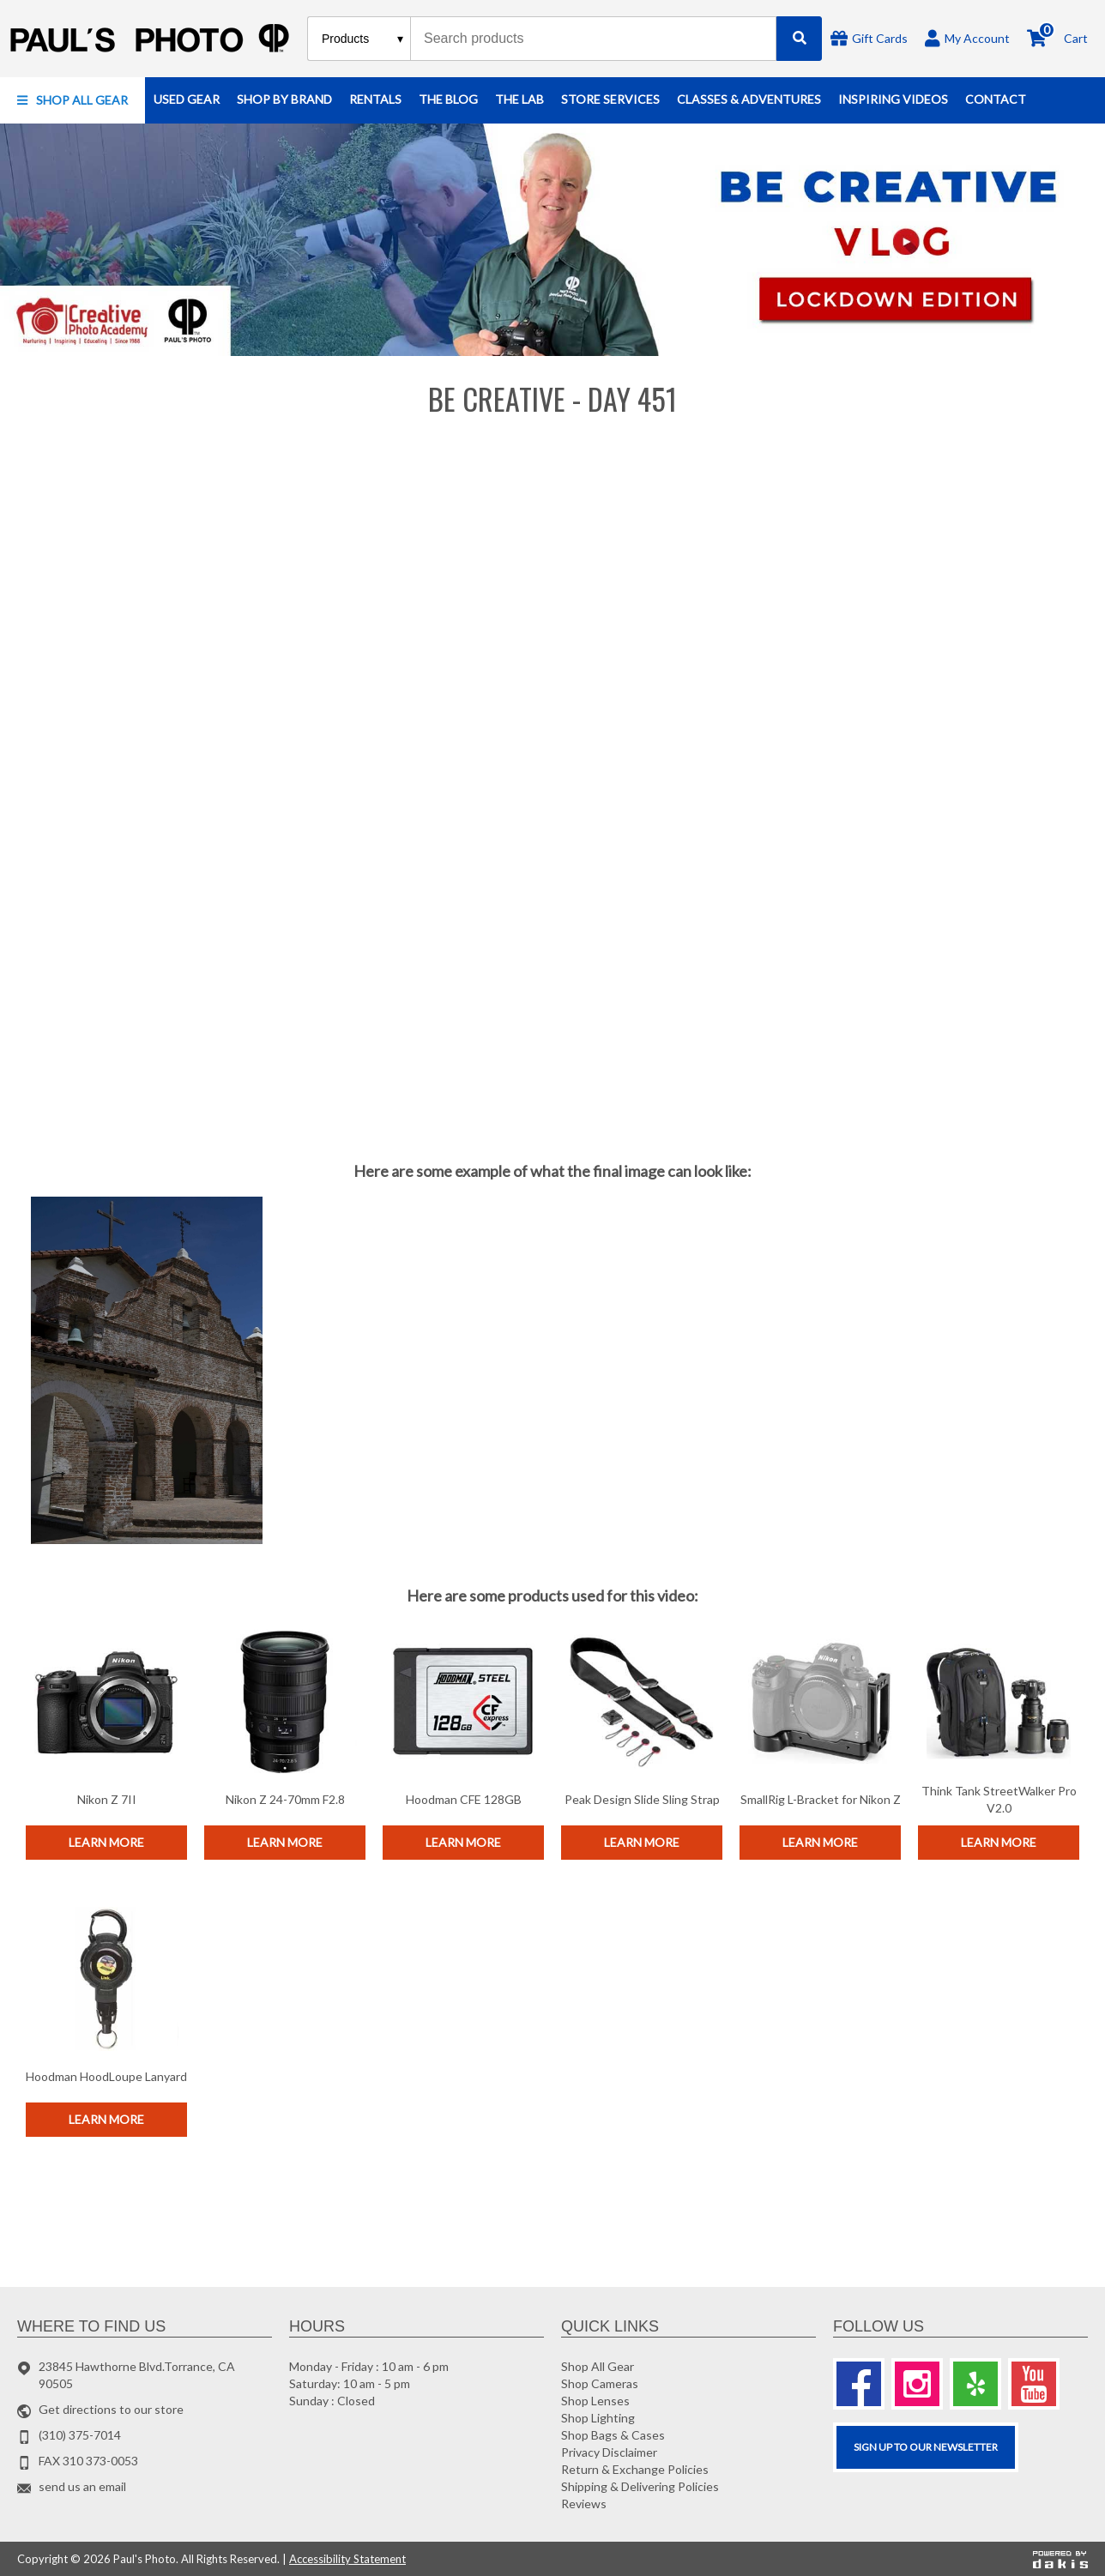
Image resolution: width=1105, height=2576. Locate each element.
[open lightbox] (147, 1371)
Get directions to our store (111, 2409)
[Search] (799, 38)
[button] (72, 100)
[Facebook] (859, 2384)
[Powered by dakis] (1060, 2559)
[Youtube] (1034, 2384)
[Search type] (363, 38)
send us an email (82, 2486)
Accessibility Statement (347, 2559)
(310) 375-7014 (80, 2435)
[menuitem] (72, 100)
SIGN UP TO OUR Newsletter (926, 2446)
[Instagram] (917, 2384)
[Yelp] (975, 2384)
